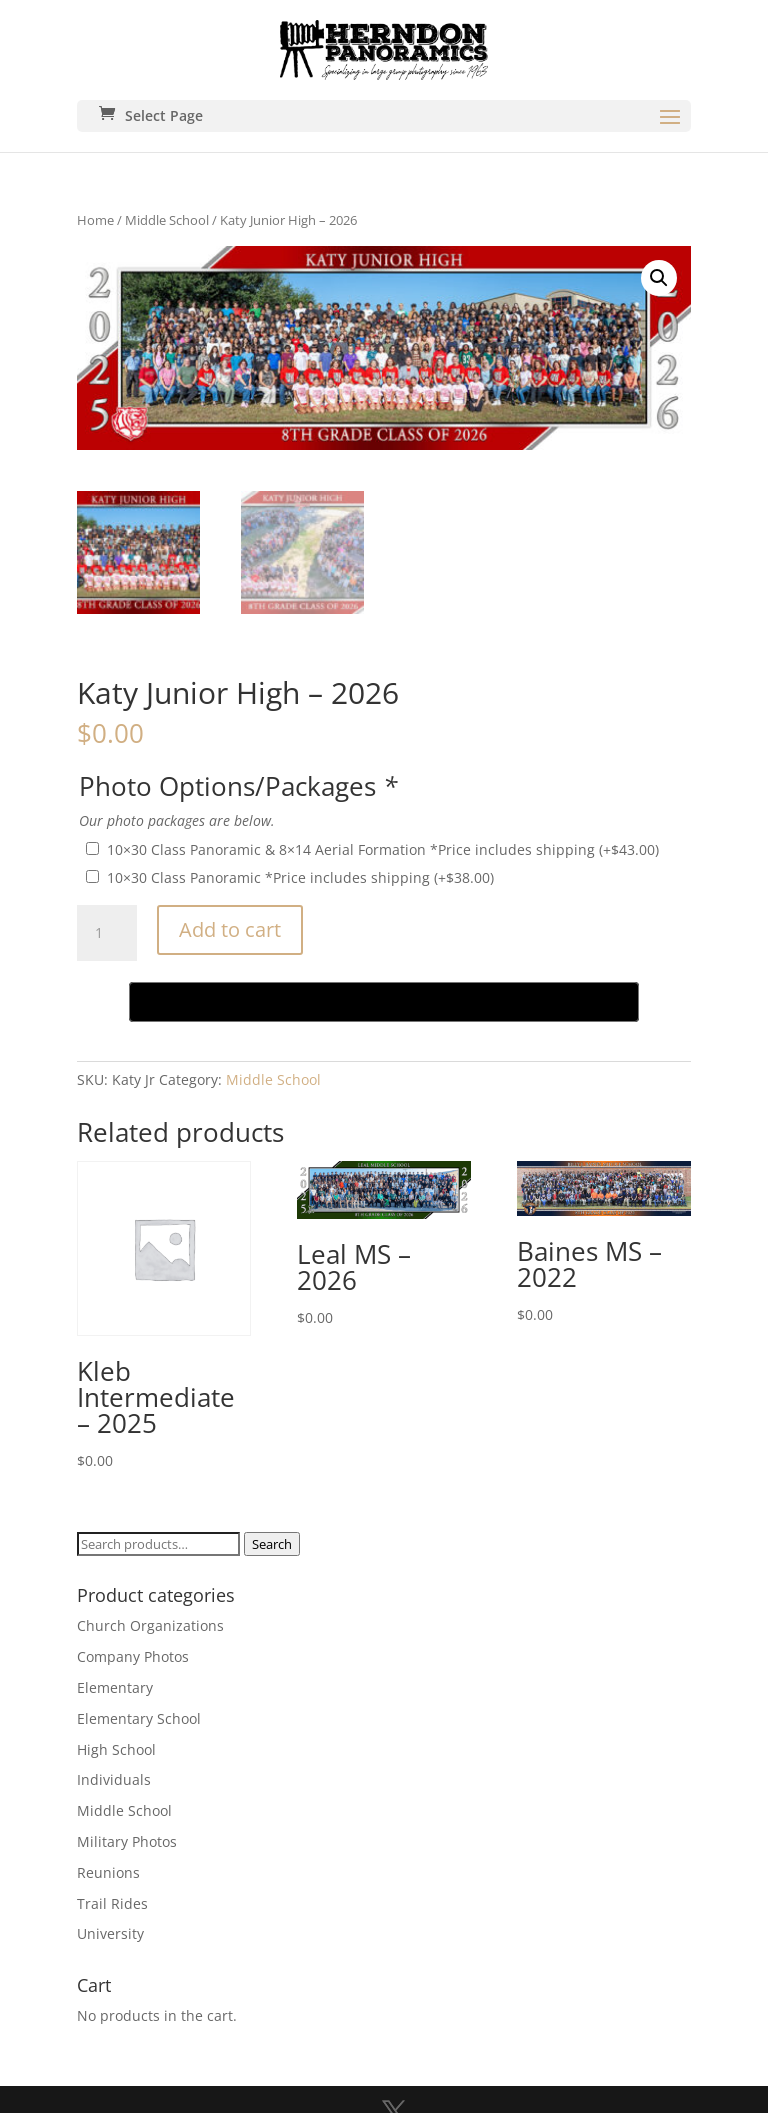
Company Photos (133, 1656)
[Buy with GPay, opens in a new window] (384, 1002)
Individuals (114, 1779)
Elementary (115, 1687)
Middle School (167, 220)
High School (116, 1749)
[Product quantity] (107, 933)
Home (95, 220)
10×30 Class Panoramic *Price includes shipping (300, 877)
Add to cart (230, 929)
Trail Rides (112, 1903)
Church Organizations (150, 1625)
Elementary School (139, 1718)
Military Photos (127, 1841)
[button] (659, 278)
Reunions (108, 1872)
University (110, 1933)
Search (272, 1544)
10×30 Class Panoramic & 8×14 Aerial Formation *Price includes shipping (383, 849)
